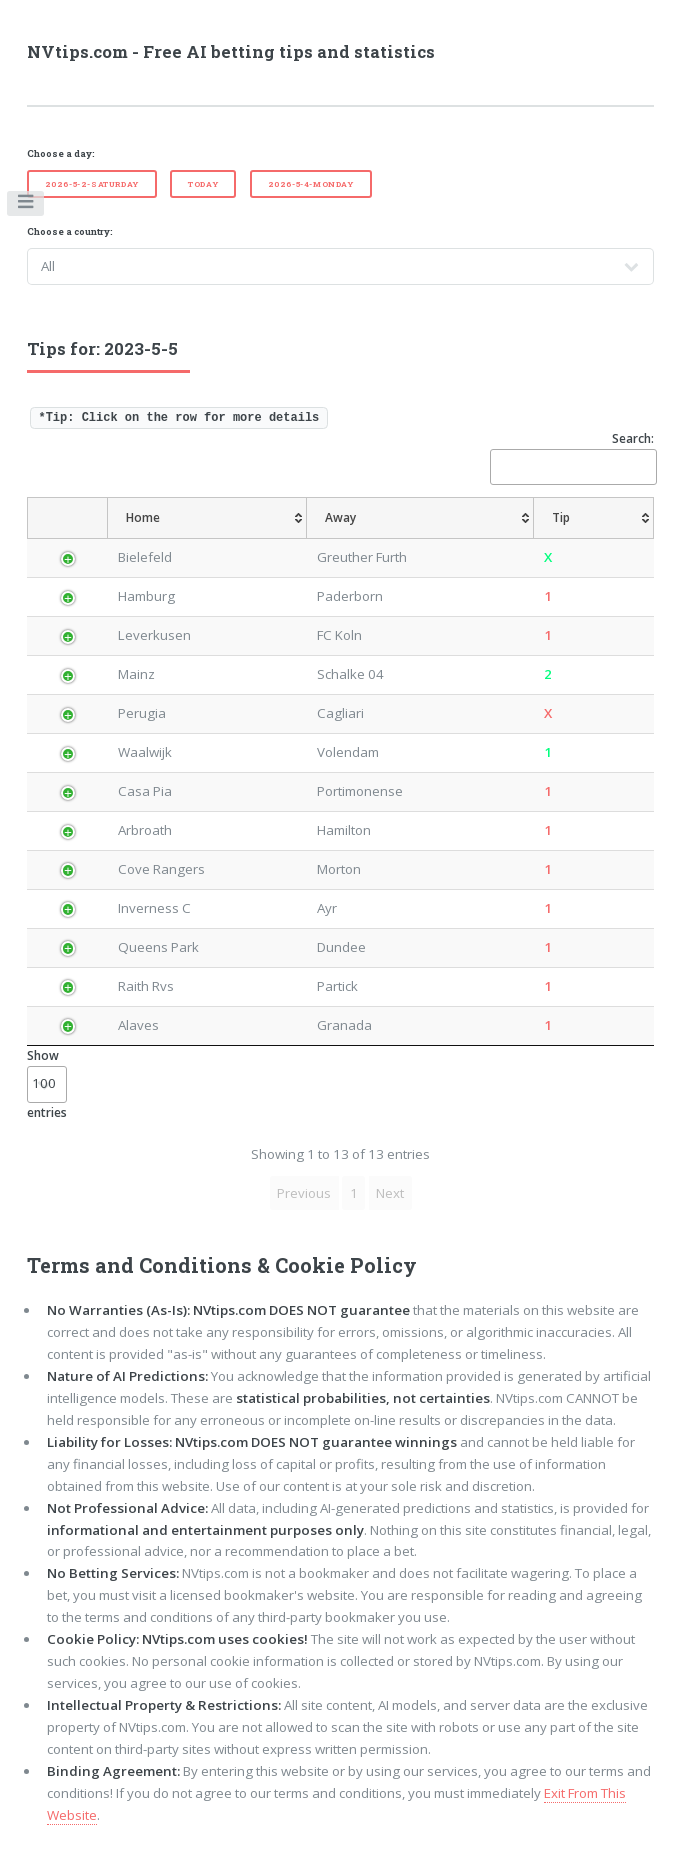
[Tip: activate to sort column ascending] (599, 518)
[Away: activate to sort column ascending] (431, 518)
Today (203, 184)
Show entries (47, 1083)
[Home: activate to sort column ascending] (212, 518)
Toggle (26, 206)
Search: (572, 457)
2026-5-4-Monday (311, 184)
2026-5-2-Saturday (92, 184)
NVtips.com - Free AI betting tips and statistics (231, 52)
